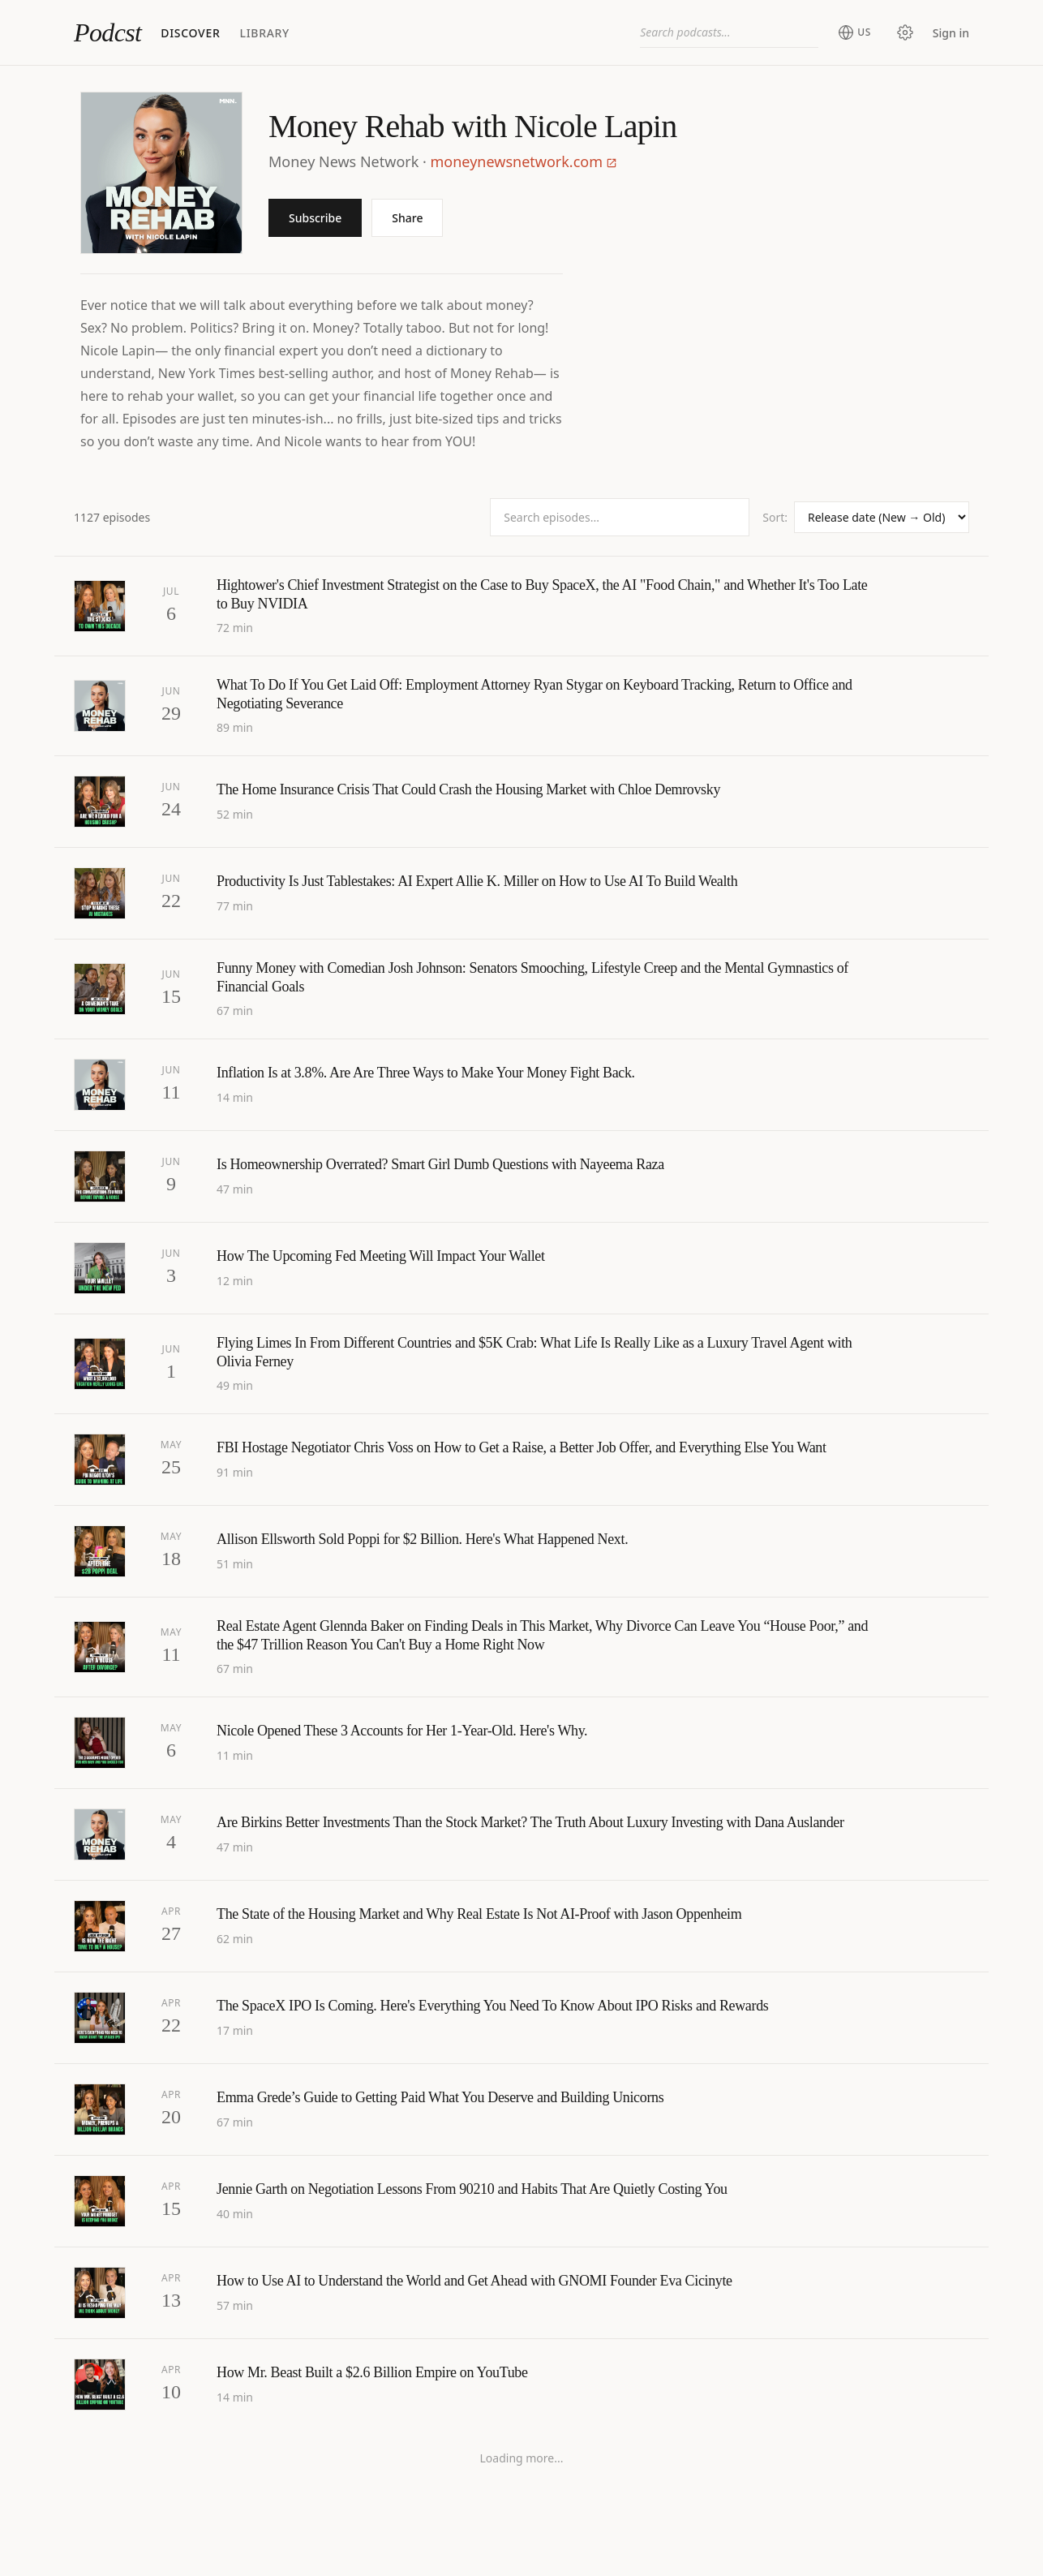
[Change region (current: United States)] (854, 32)
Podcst (107, 32)
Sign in (951, 33)
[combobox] (729, 32)
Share (407, 218)
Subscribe (315, 218)
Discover (190, 33)
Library (264, 33)
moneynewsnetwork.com (524, 161)
